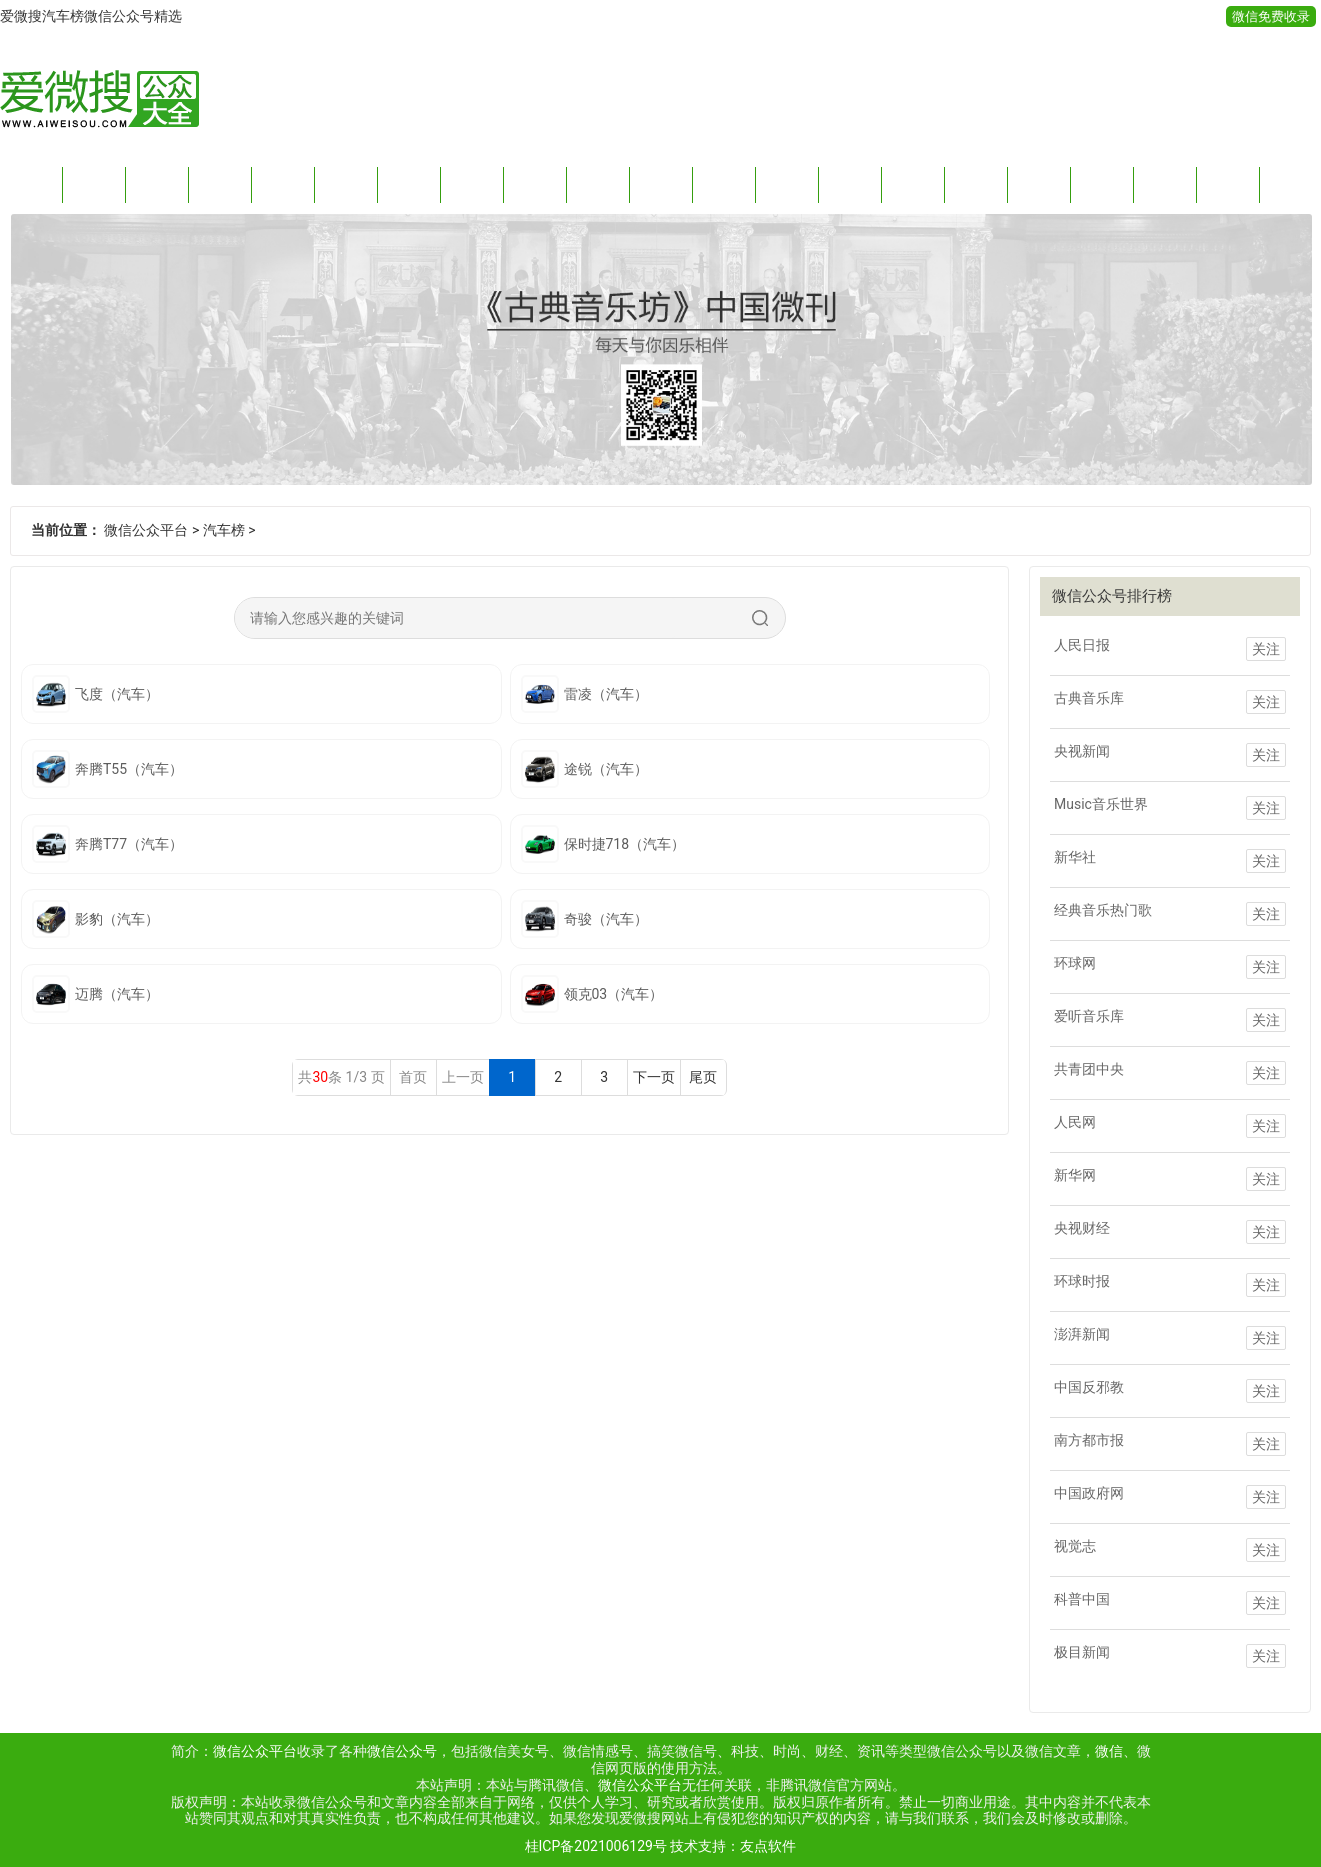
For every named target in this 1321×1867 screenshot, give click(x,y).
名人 (1165, 184)
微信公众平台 (146, 530)
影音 (850, 184)
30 (320, 1077)
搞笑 (409, 184)
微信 (1109, 1751)
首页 (31, 184)
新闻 (94, 184)
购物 (1039, 184)
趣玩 (472, 184)
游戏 (1228, 184)
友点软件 (768, 1846)
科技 (220, 184)
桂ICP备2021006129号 (596, 1846)
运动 (787, 184)
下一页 (654, 1077)
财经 (157, 184)
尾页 (703, 1077)
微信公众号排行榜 (1112, 595)
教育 (913, 184)
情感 (283, 184)
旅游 (724, 184)
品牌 (976, 184)
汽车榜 (224, 530)
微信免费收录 (1271, 16)
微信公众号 (402, 1751)
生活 (598, 184)
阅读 (346, 184)
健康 (661, 184)
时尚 (535, 184)
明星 (1102, 184)
